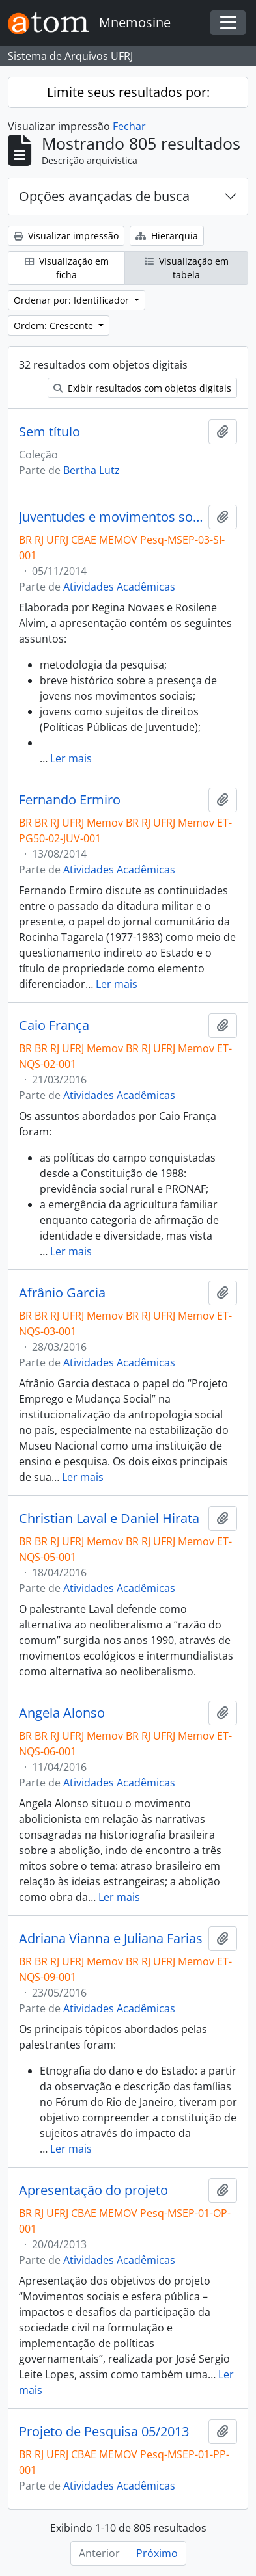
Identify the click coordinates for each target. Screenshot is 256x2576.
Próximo (157, 2553)
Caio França (54, 1025)
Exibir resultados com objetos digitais (142, 388)
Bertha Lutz (91, 470)
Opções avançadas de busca (104, 196)
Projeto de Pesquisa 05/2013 (104, 2431)
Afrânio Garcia (62, 1293)
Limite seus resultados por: (128, 92)
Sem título (49, 432)
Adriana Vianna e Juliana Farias (111, 1938)
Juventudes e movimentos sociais (111, 517)
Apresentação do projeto (93, 2190)
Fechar (129, 126)
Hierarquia (166, 236)
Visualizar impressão (66, 236)
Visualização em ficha (67, 268)
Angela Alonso (62, 1713)
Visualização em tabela (187, 268)
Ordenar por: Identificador (73, 300)
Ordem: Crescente (55, 325)
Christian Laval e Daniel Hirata (109, 1518)
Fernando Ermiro (70, 800)
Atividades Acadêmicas (119, 586)
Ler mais (71, 758)
